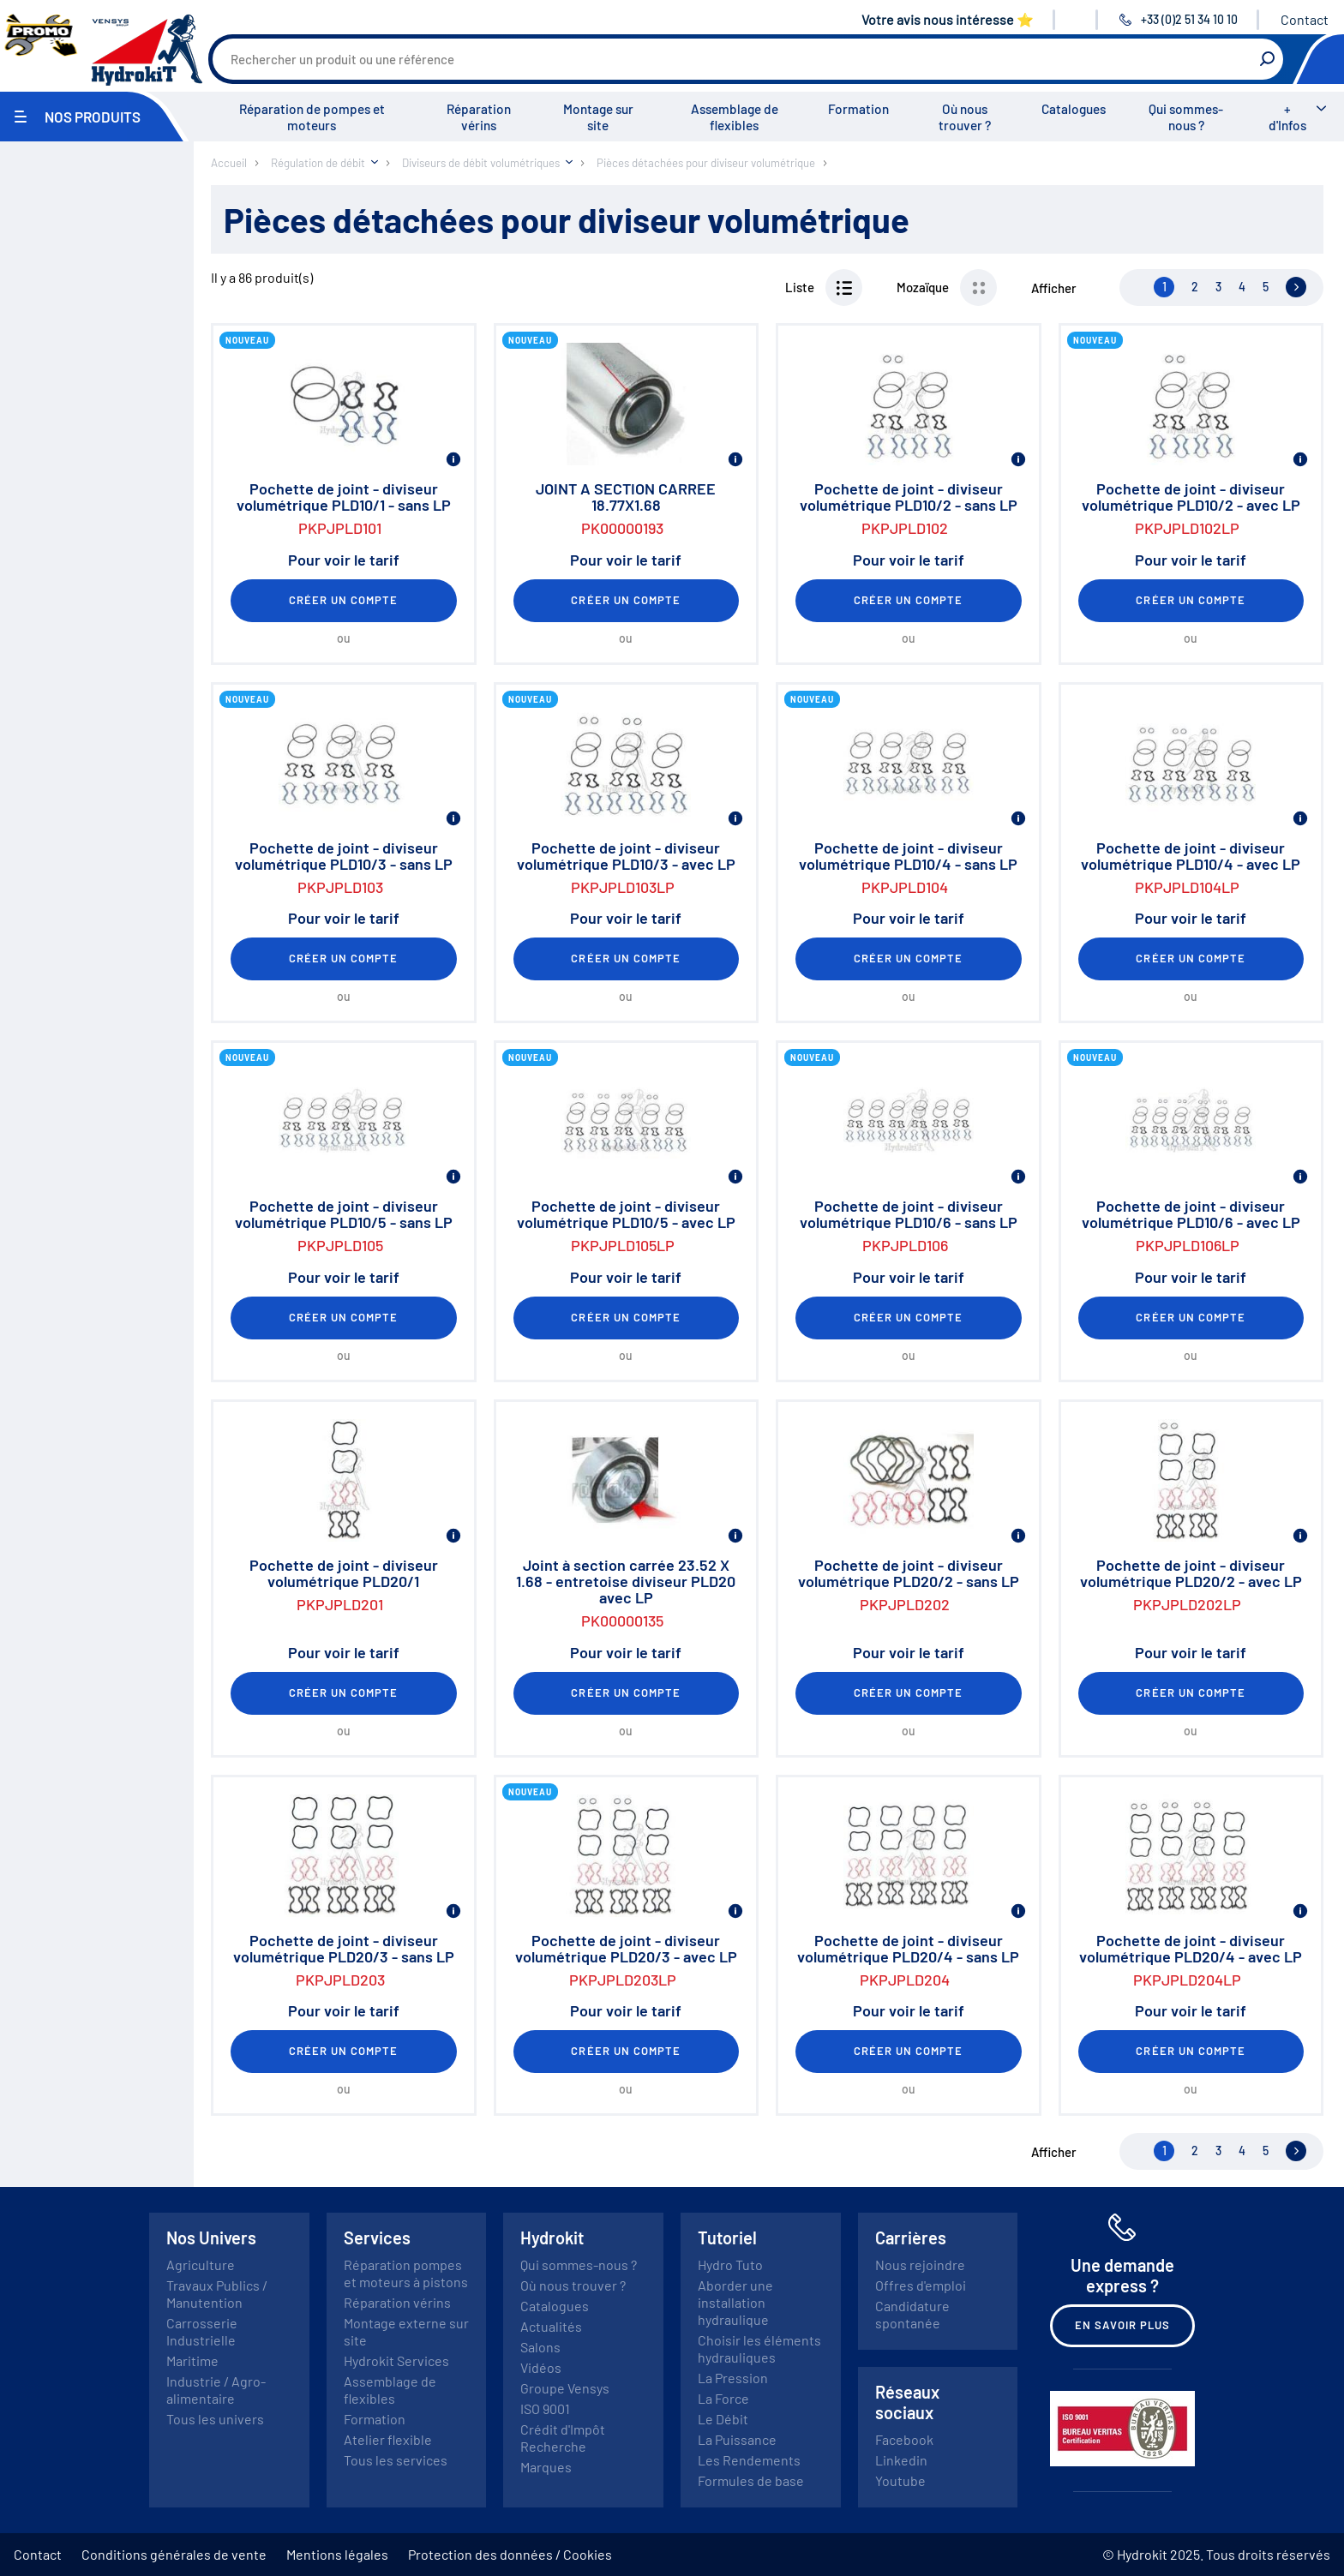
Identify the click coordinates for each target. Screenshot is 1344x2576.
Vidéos (540, 2367)
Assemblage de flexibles (734, 117)
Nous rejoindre (920, 2264)
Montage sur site (598, 117)
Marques (546, 2467)
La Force (723, 2398)
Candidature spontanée (912, 2314)
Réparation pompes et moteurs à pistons (406, 2273)
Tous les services (395, 2460)
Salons (540, 2347)
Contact (1305, 19)
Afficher (1054, 288)
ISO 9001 (545, 2408)
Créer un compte (344, 600)
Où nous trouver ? (965, 117)
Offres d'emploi (920, 2285)
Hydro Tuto (730, 2264)
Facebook (904, 2439)
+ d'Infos (1287, 117)
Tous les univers (215, 2419)
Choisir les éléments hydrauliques (759, 2348)
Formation (858, 109)
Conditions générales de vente (174, 2554)
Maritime (192, 2360)
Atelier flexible (388, 2439)
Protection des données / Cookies (510, 2554)
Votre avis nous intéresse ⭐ (947, 19)
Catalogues (1073, 109)
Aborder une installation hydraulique (735, 2302)
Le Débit (723, 2419)
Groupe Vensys (564, 2388)
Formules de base (751, 2480)
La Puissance (737, 2439)
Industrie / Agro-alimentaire (216, 2389)
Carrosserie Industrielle (201, 2331)
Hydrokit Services (396, 2360)
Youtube (900, 2480)
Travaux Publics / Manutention (216, 2293)
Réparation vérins (479, 117)
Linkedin (901, 2460)
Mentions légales (337, 2554)
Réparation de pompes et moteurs (312, 117)
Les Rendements (749, 2460)
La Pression (733, 2377)
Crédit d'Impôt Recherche (562, 2437)
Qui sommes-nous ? (1186, 117)
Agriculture (200, 2264)
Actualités (551, 2326)
